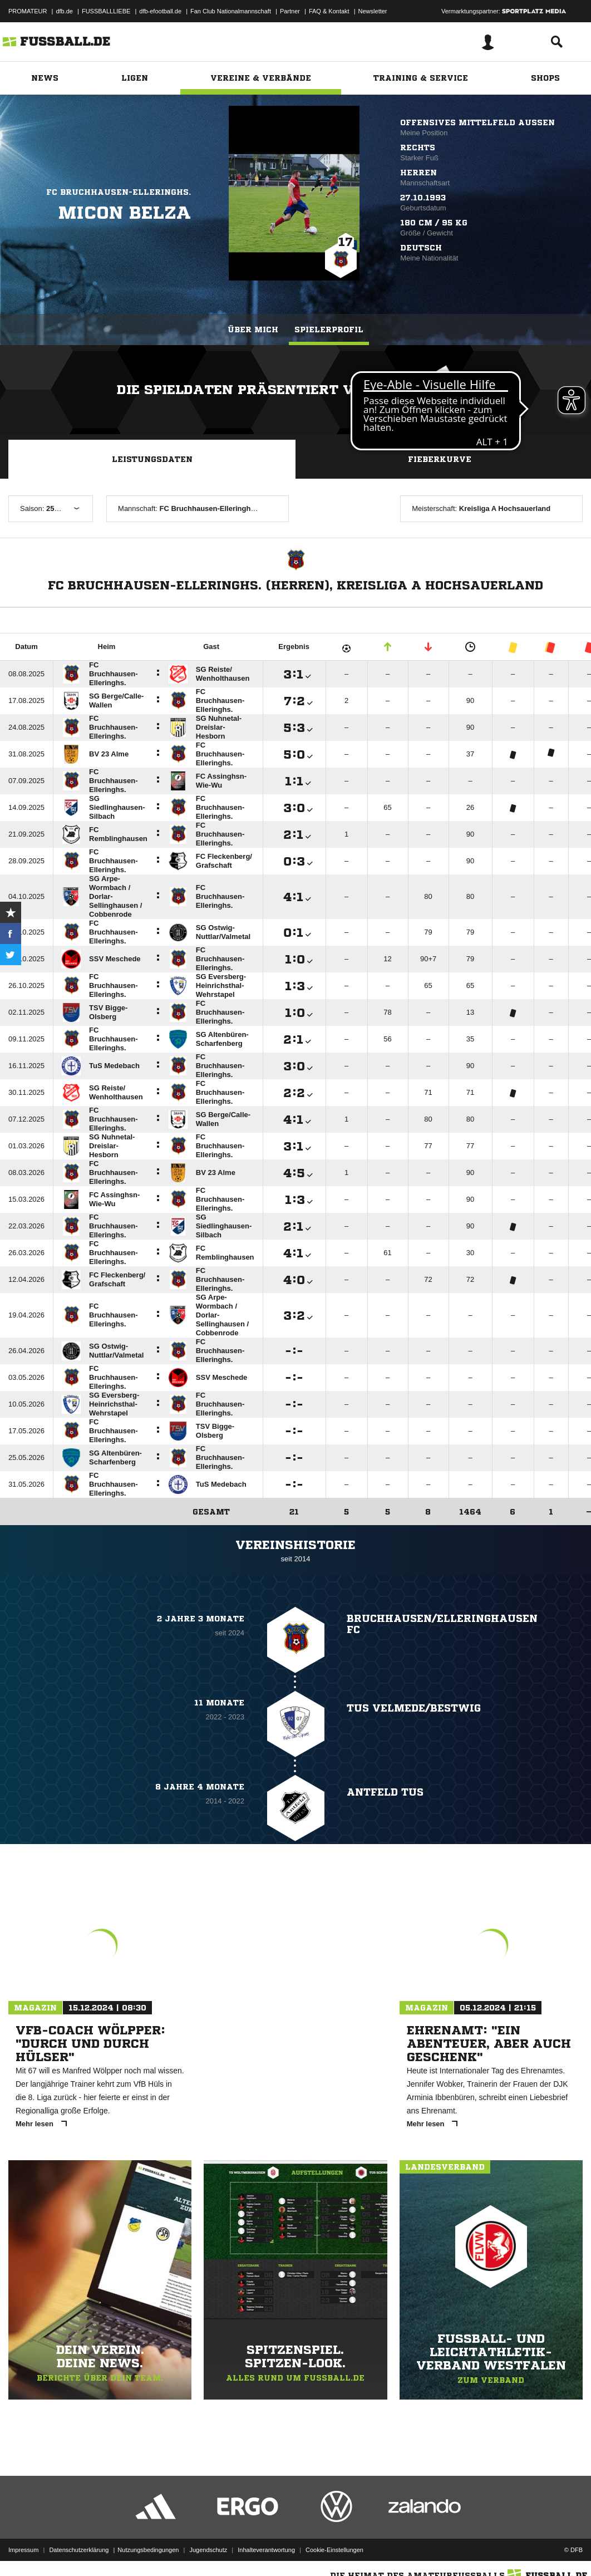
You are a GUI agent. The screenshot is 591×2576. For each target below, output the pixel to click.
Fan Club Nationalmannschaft (230, 11)
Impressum (23, 2549)
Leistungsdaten (152, 459)
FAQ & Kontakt (329, 11)
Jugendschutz (208, 2549)
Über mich (253, 329)
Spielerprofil (328, 329)
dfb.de (64, 11)
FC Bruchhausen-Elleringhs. (118, 192)
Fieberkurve (439, 459)
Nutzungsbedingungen (148, 2549)
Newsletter (372, 11)
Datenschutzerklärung (79, 2549)
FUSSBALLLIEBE (106, 11)
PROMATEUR (27, 11)
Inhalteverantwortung (266, 2549)
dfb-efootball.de (160, 11)
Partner (290, 11)
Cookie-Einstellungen (334, 2549)
